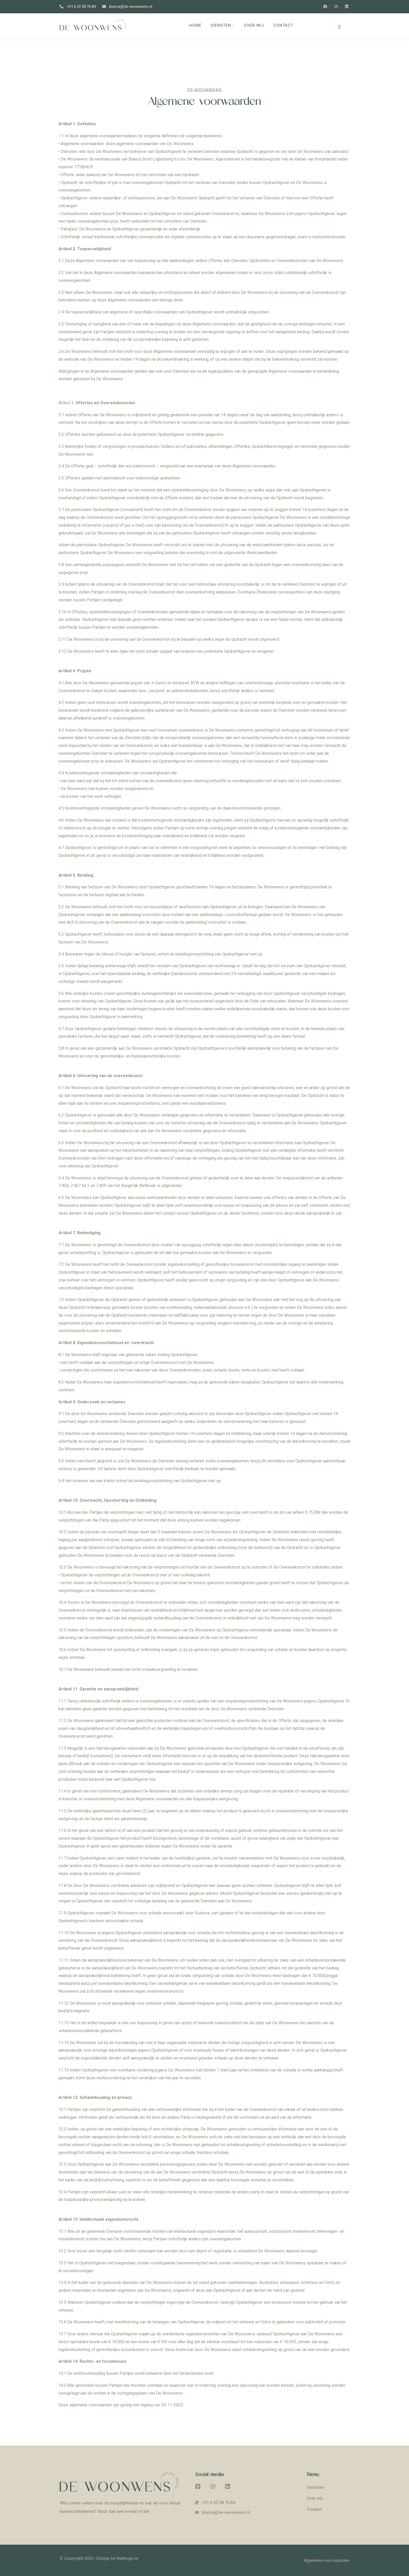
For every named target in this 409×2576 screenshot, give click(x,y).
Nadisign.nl (127, 2558)
